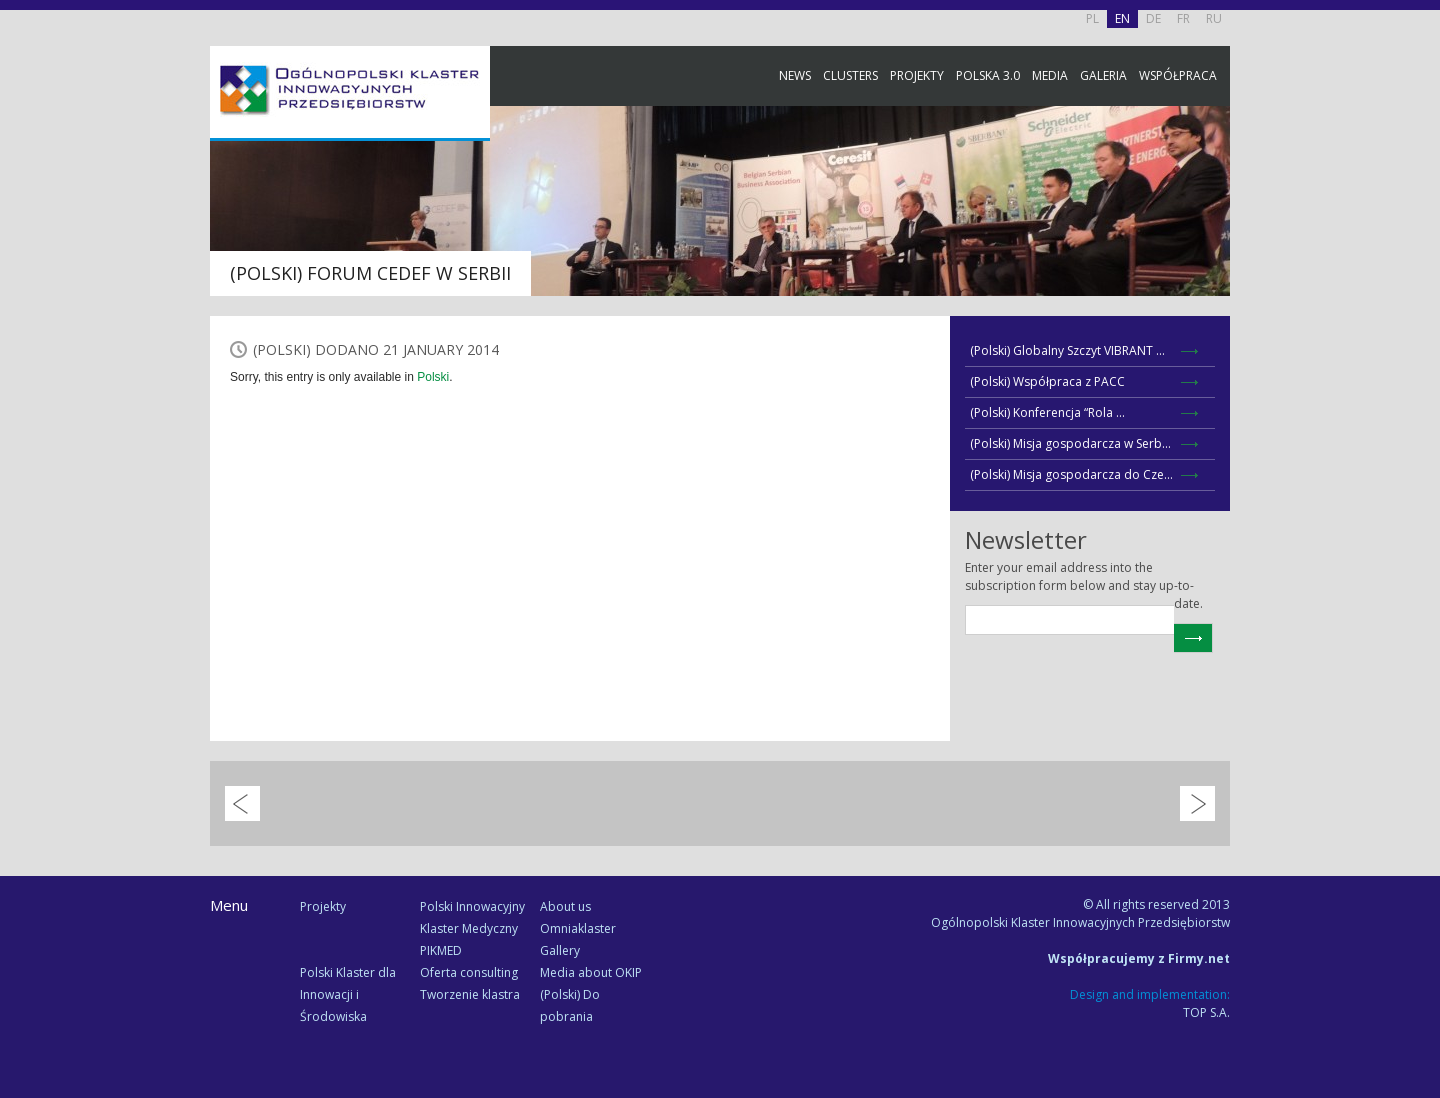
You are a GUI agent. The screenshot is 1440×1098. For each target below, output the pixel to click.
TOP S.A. (1206, 1012)
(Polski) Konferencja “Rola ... (1047, 412)
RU (1214, 18)
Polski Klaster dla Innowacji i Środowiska (348, 994)
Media (1050, 75)
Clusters (850, 75)
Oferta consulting (469, 972)
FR (1183, 18)
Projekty (917, 75)
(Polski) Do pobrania (570, 1005)
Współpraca (1178, 75)
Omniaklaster (578, 928)
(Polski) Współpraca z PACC (1047, 381)
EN (1122, 18)
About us (565, 906)
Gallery (560, 950)
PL (1092, 18)
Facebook (1420, 222)
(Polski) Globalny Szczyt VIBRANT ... (1067, 350)
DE (1153, 18)
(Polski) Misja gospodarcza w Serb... (1070, 443)
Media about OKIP (591, 972)
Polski (433, 377)
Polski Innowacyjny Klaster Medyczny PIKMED (472, 928)
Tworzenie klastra (470, 994)
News (795, 75)
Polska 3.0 (988, 75)
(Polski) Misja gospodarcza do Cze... (1071, 474)
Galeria (1103, 75)
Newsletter (1420, 372)
